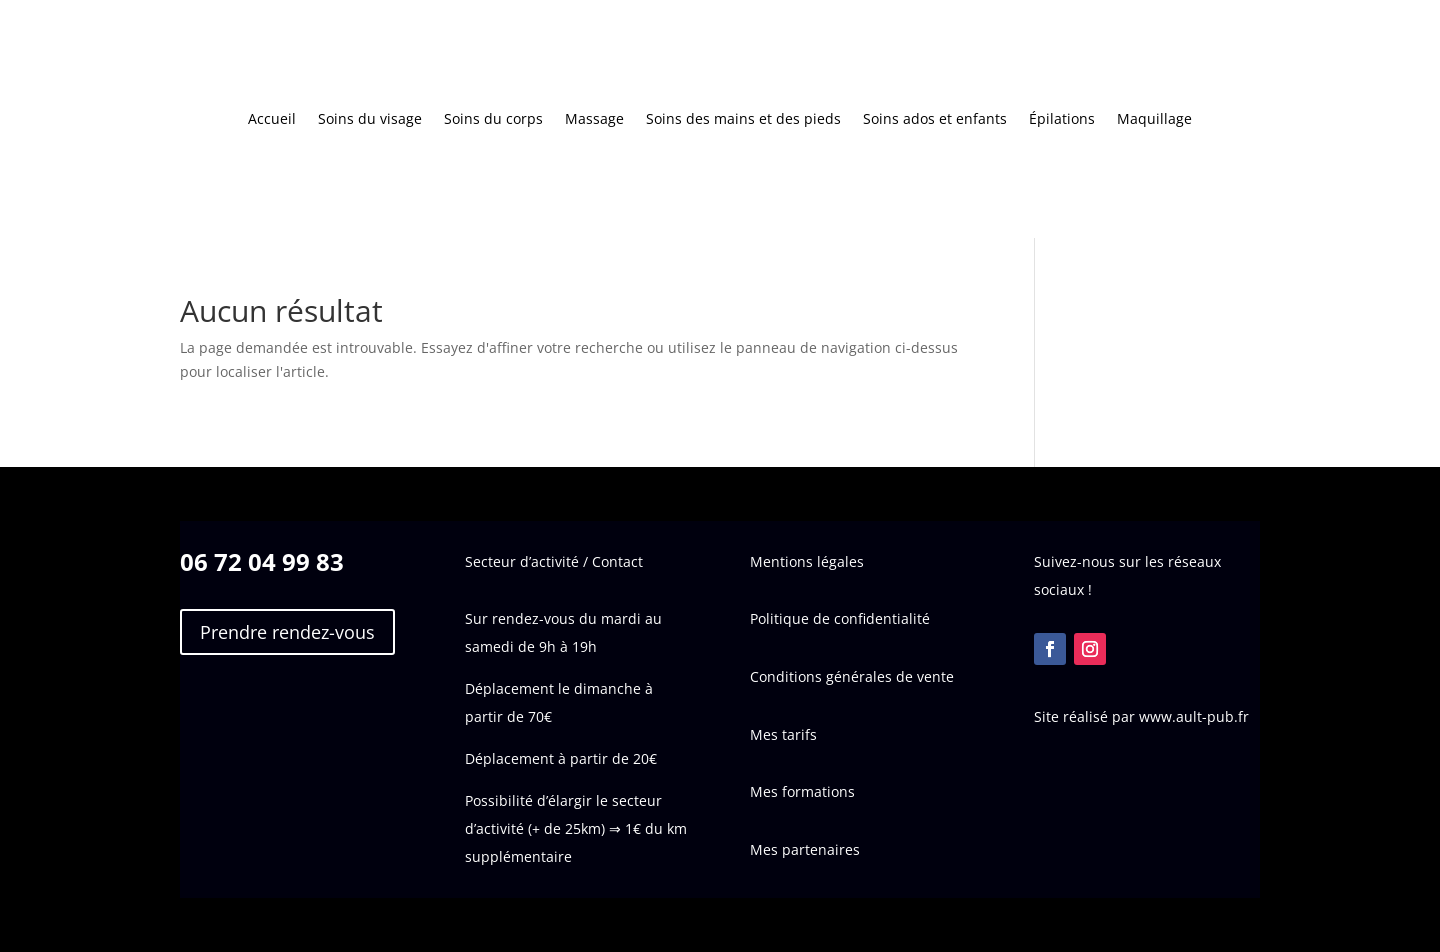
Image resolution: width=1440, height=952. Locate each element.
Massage (594, 118)
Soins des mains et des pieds (743, 118)
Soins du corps (493, 118)
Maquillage (1154, 118)
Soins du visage (370, 118)
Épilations (1062, 118)
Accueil (272, 118)
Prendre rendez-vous (287, 632)
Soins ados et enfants (935, 118)
